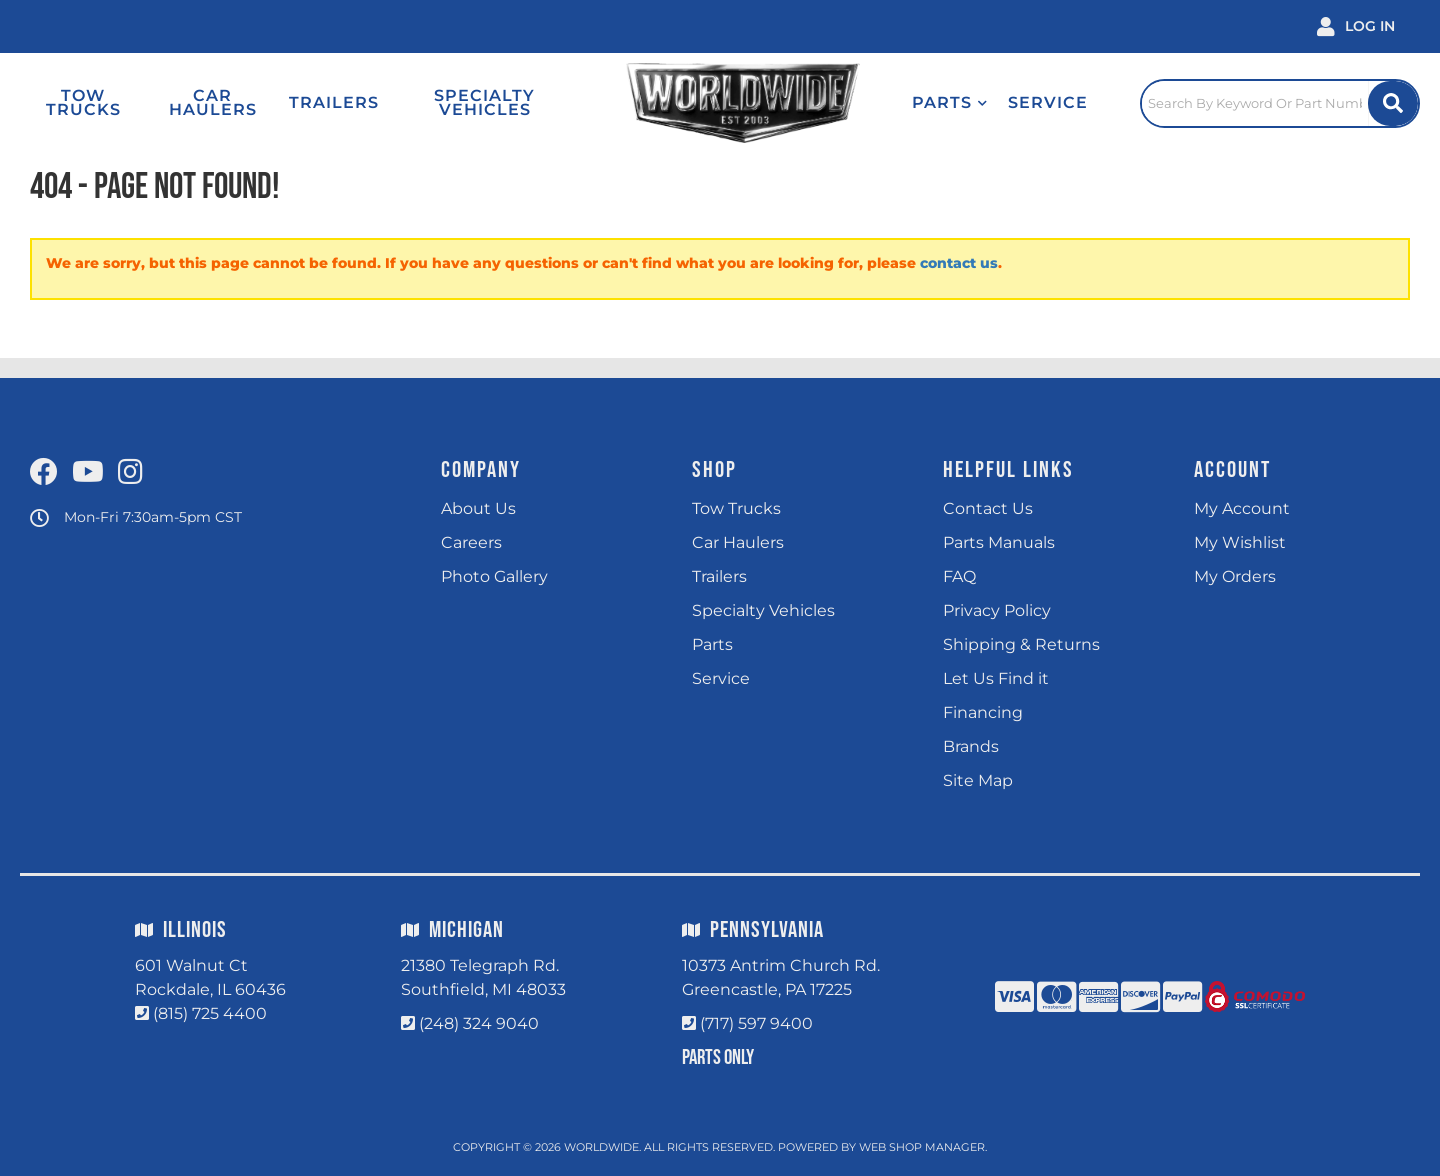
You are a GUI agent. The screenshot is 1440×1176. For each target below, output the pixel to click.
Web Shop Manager (922, 1147)
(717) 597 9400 (756, 1023)
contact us (959, 263)
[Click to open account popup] (1356, 26)
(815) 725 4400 (210, 1013)
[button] (950, 103)
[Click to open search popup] (1280, 103)
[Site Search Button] (1393, 103)
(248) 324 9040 (479, 1023)
